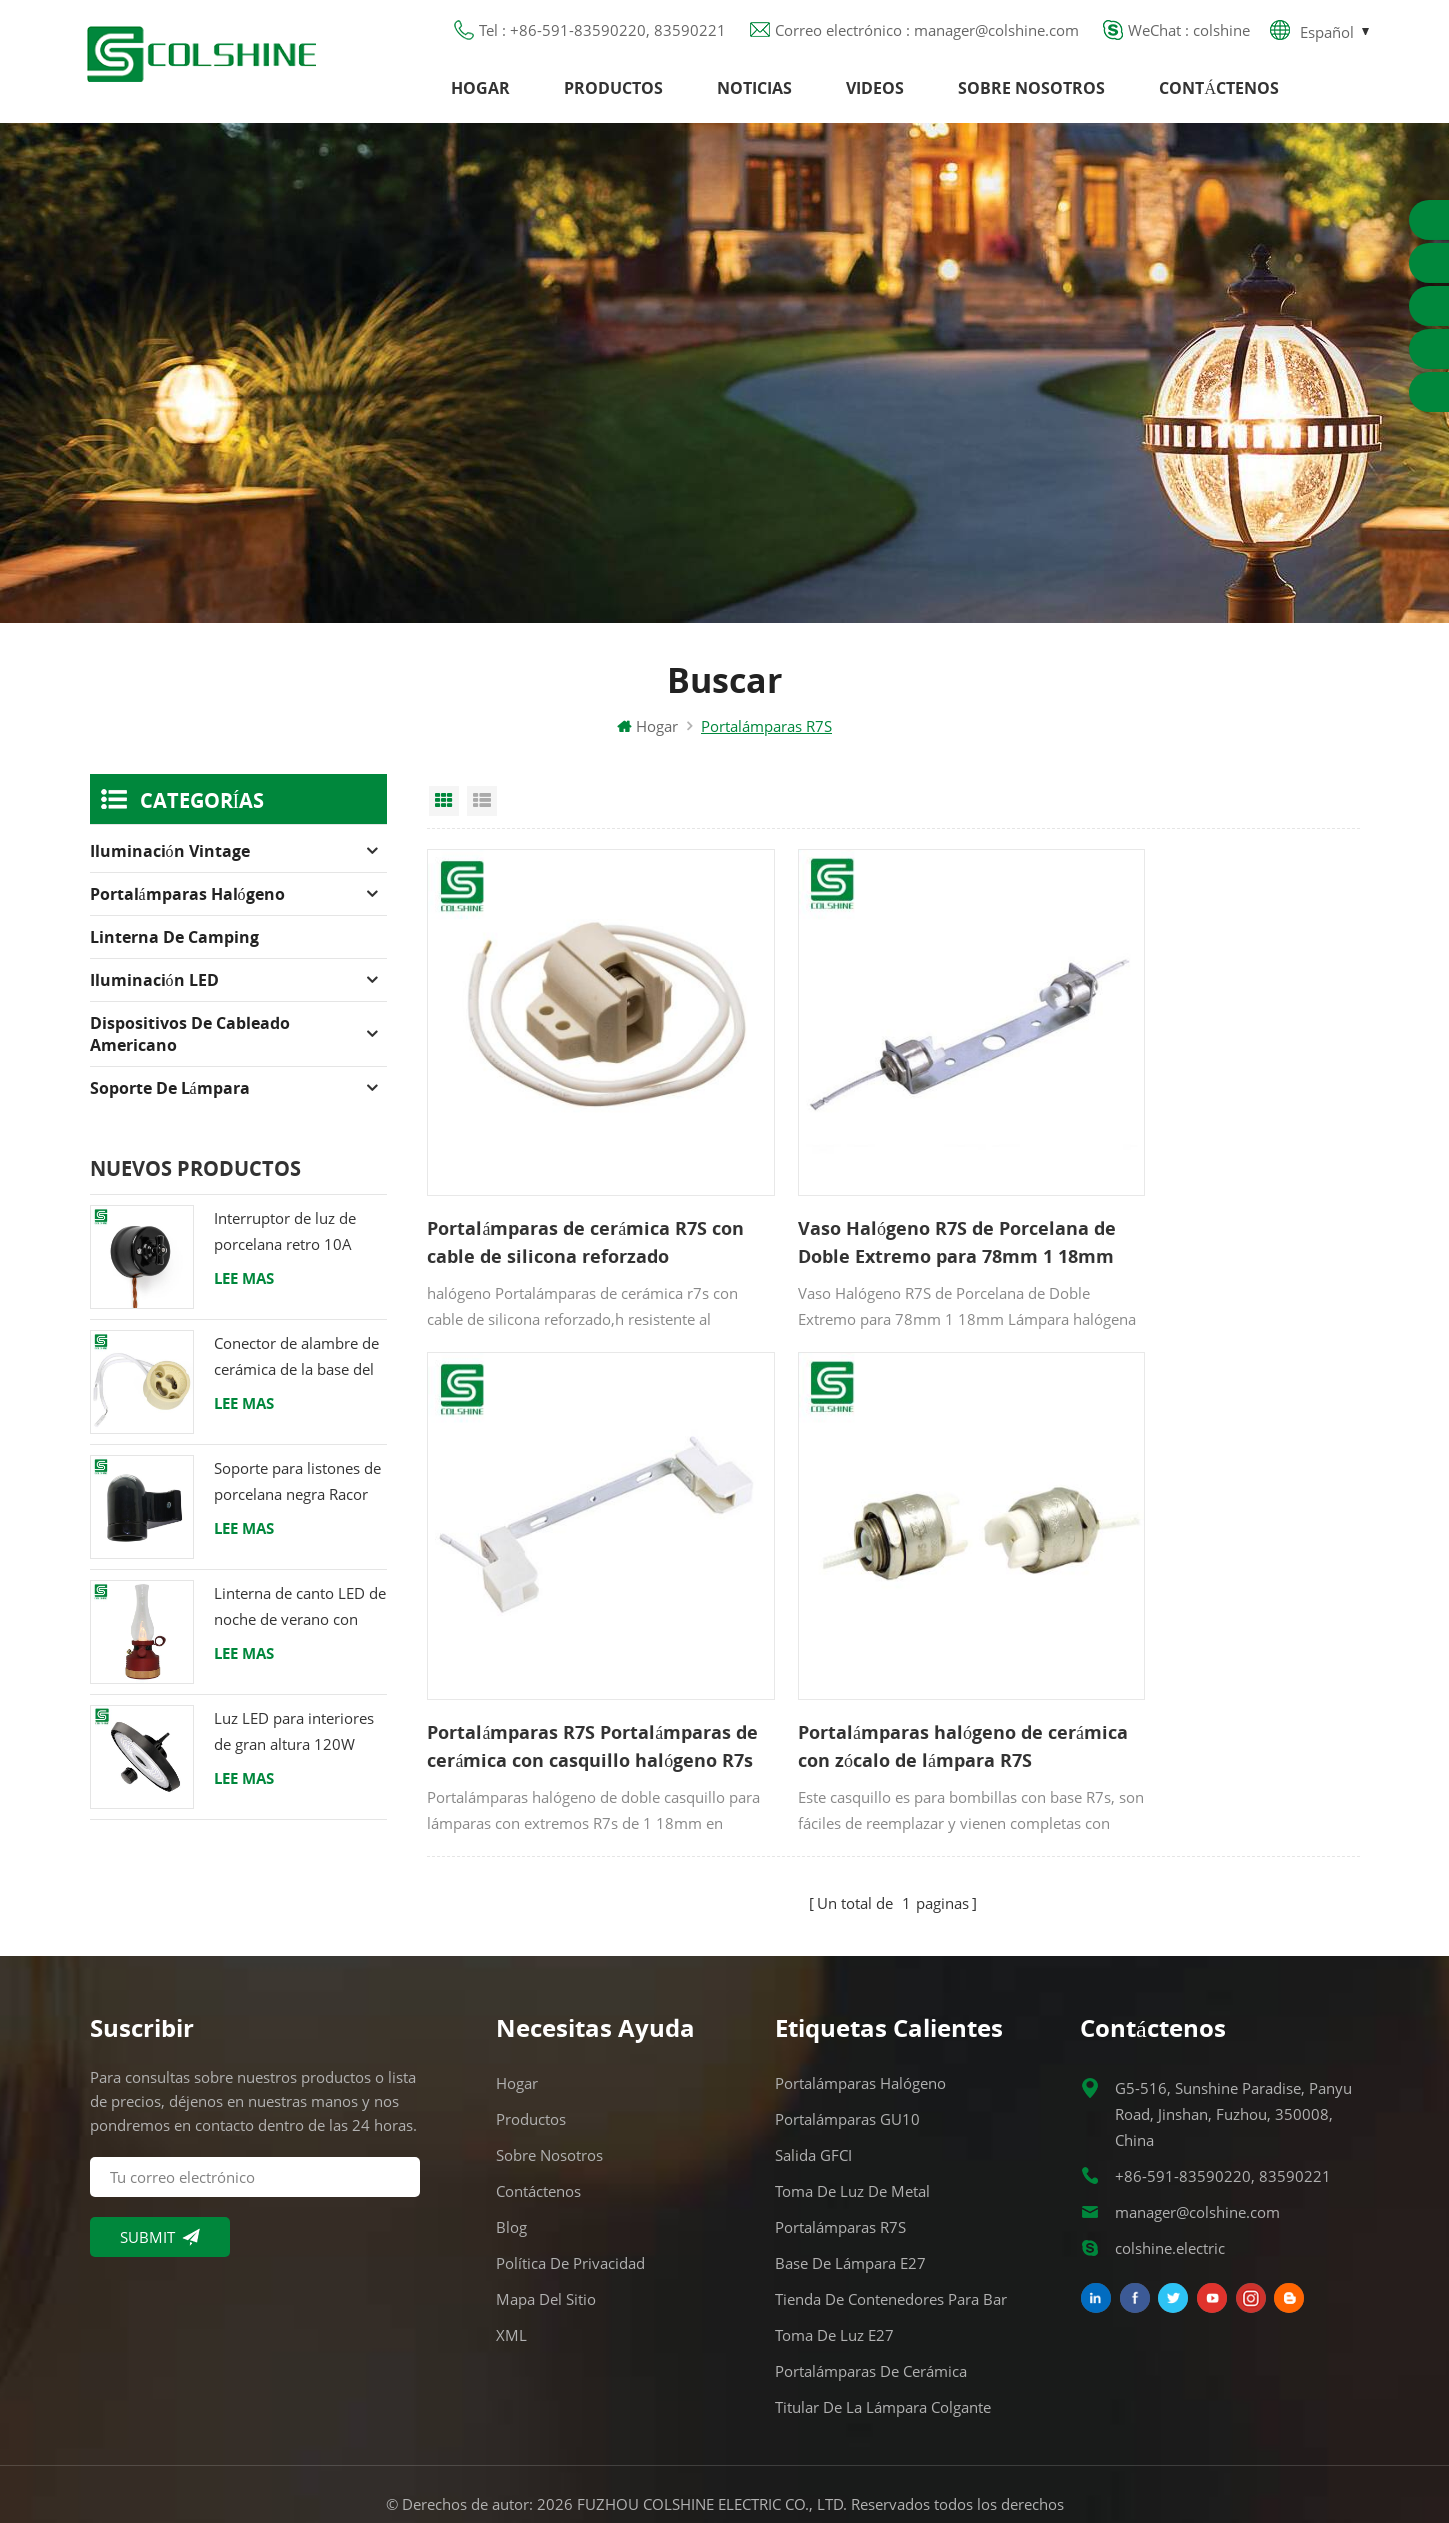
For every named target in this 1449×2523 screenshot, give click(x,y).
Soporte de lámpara (170, 1102)
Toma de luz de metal (852, 2110)
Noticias (754, 95)
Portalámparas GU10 (847, 2038)
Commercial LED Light (885, 2482)
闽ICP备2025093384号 (724, 2449)
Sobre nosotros (1031, 95)
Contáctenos (1219, 95)
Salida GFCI (813, 2074)
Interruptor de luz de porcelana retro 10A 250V (285, 1246)
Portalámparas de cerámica (871, 2290)
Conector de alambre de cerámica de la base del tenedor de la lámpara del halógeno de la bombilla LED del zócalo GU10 (296, 1371)
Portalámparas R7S (840, 2146)
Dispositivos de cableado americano (190, 1048)
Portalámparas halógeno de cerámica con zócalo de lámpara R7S (568, 1656)
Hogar (480, 95)
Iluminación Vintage (170, 865)
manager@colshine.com (1197, 2131)
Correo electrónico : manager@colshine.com (927, 35)
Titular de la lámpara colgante (883, 2326)
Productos (613, 95)
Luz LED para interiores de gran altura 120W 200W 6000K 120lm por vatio (297, 1746)
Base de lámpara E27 (850, 2182)
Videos (875, 95)
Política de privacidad (570, 2182)
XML (511, 2254)
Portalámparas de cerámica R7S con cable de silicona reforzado (567, 1204)
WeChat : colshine (1189, 35)
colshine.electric (1170, 2167)
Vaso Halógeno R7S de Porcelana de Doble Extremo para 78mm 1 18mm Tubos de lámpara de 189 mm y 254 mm (890, 1205)
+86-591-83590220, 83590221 (1223, 2095)
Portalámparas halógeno (187, 908)
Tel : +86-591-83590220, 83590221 (602, 35)
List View (482, 815)
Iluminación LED (154, 994)
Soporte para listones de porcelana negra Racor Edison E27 (297, 1496)
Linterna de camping (174, 951)
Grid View (444, 815)
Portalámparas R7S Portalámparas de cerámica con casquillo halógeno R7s (1203, 1205)
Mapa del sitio (546, 2218)
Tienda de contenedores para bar (891, 2218)
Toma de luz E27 (834, 2254)
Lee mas (244, 1292)
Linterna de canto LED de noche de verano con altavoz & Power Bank (300, 1621)
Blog (511, 2146)
